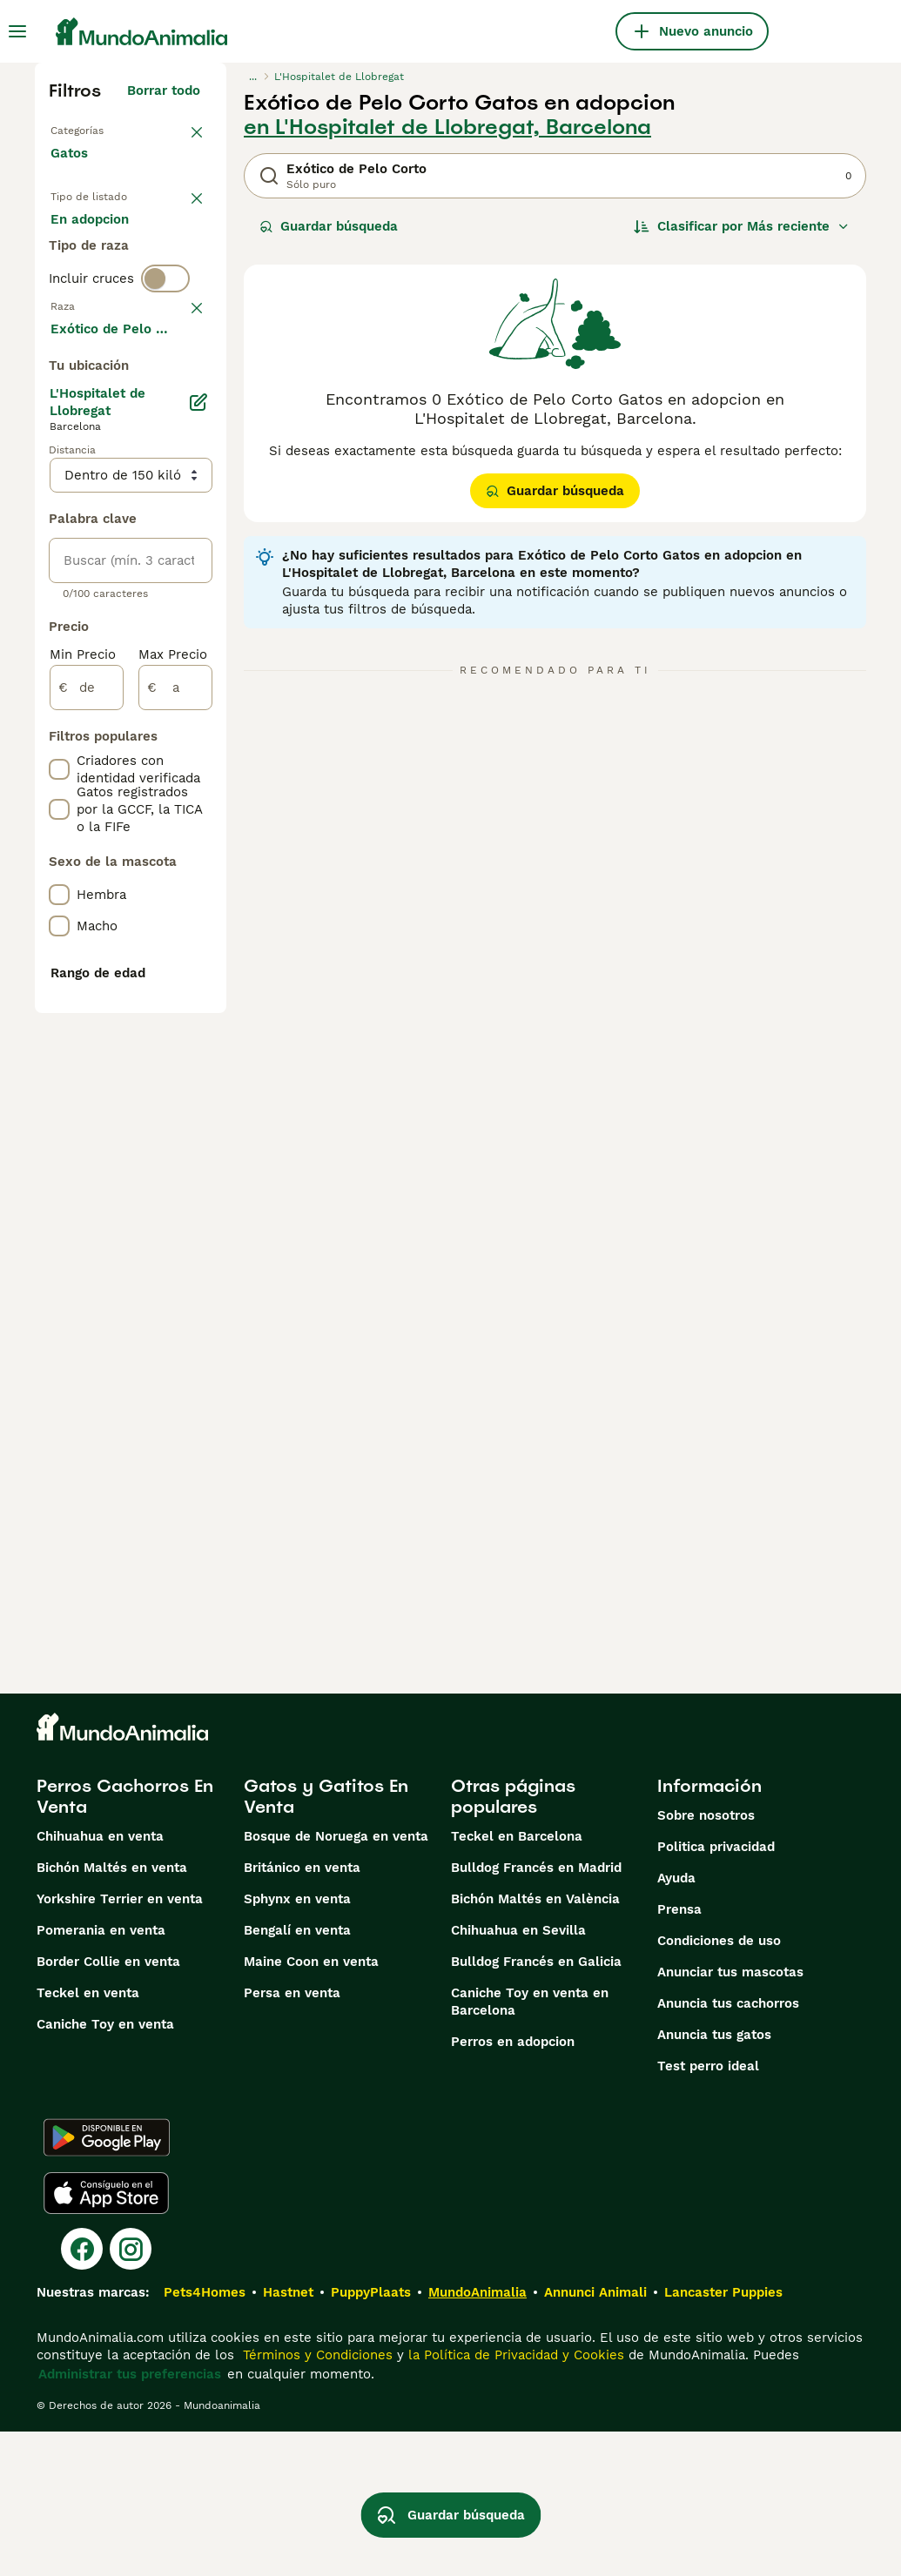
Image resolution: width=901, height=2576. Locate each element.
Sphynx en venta (297, 2043)
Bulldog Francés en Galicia (536, 2106)
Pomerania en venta (101, 2075)
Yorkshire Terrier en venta (120, 2043)
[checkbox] (59, 517)
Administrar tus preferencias (129, 2518)
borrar (180, 426)
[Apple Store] (106, 2337)
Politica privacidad (716, 1991)
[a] (175, 1195)
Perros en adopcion (513, 2186)
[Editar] (198, 910)
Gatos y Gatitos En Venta (326, 1941)
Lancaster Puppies (723, 2437)
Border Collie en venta (108, 2106)
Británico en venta (302, 2012)
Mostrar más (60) (158, 834)
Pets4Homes (204, 2437)
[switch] (165, 390)
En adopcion (103, 282)
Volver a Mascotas (109, 129)
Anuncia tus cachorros (728, 2148)
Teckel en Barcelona (516, 1981)
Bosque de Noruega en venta (336, 1981)
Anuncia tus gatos (714, 2179)
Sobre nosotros (706, 1960)
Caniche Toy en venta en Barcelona (530, 2146)
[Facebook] (82, 2393)
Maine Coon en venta (311, 2106)
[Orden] (741, 226)
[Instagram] (130, 2393)
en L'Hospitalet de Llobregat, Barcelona (447, 127)
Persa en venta (292, 2137)
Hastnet (288, 2437)
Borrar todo (163, 90)
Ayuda (676, 2022)
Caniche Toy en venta (105, 2169)
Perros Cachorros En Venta (125, 1941)
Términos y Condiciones (316, 2499)
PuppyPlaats (371, 2437)
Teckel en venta (88, 2137)
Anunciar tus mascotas (730, 2116)
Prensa (679, 2054)
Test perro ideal (708, 2210)
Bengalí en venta (297, 2075)
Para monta (101, 324)
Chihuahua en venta (100, 1981)
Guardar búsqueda (328, 226)
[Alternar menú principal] (17, 31)
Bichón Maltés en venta (112, 2012)
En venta (92, 240)
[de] (87, 1195)
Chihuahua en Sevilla (518, 2075)
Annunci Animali (595, 2437)
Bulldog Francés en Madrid (536, 2012)
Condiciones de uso (719, 2085)
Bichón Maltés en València (535, 2043)
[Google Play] (107, 2282)
